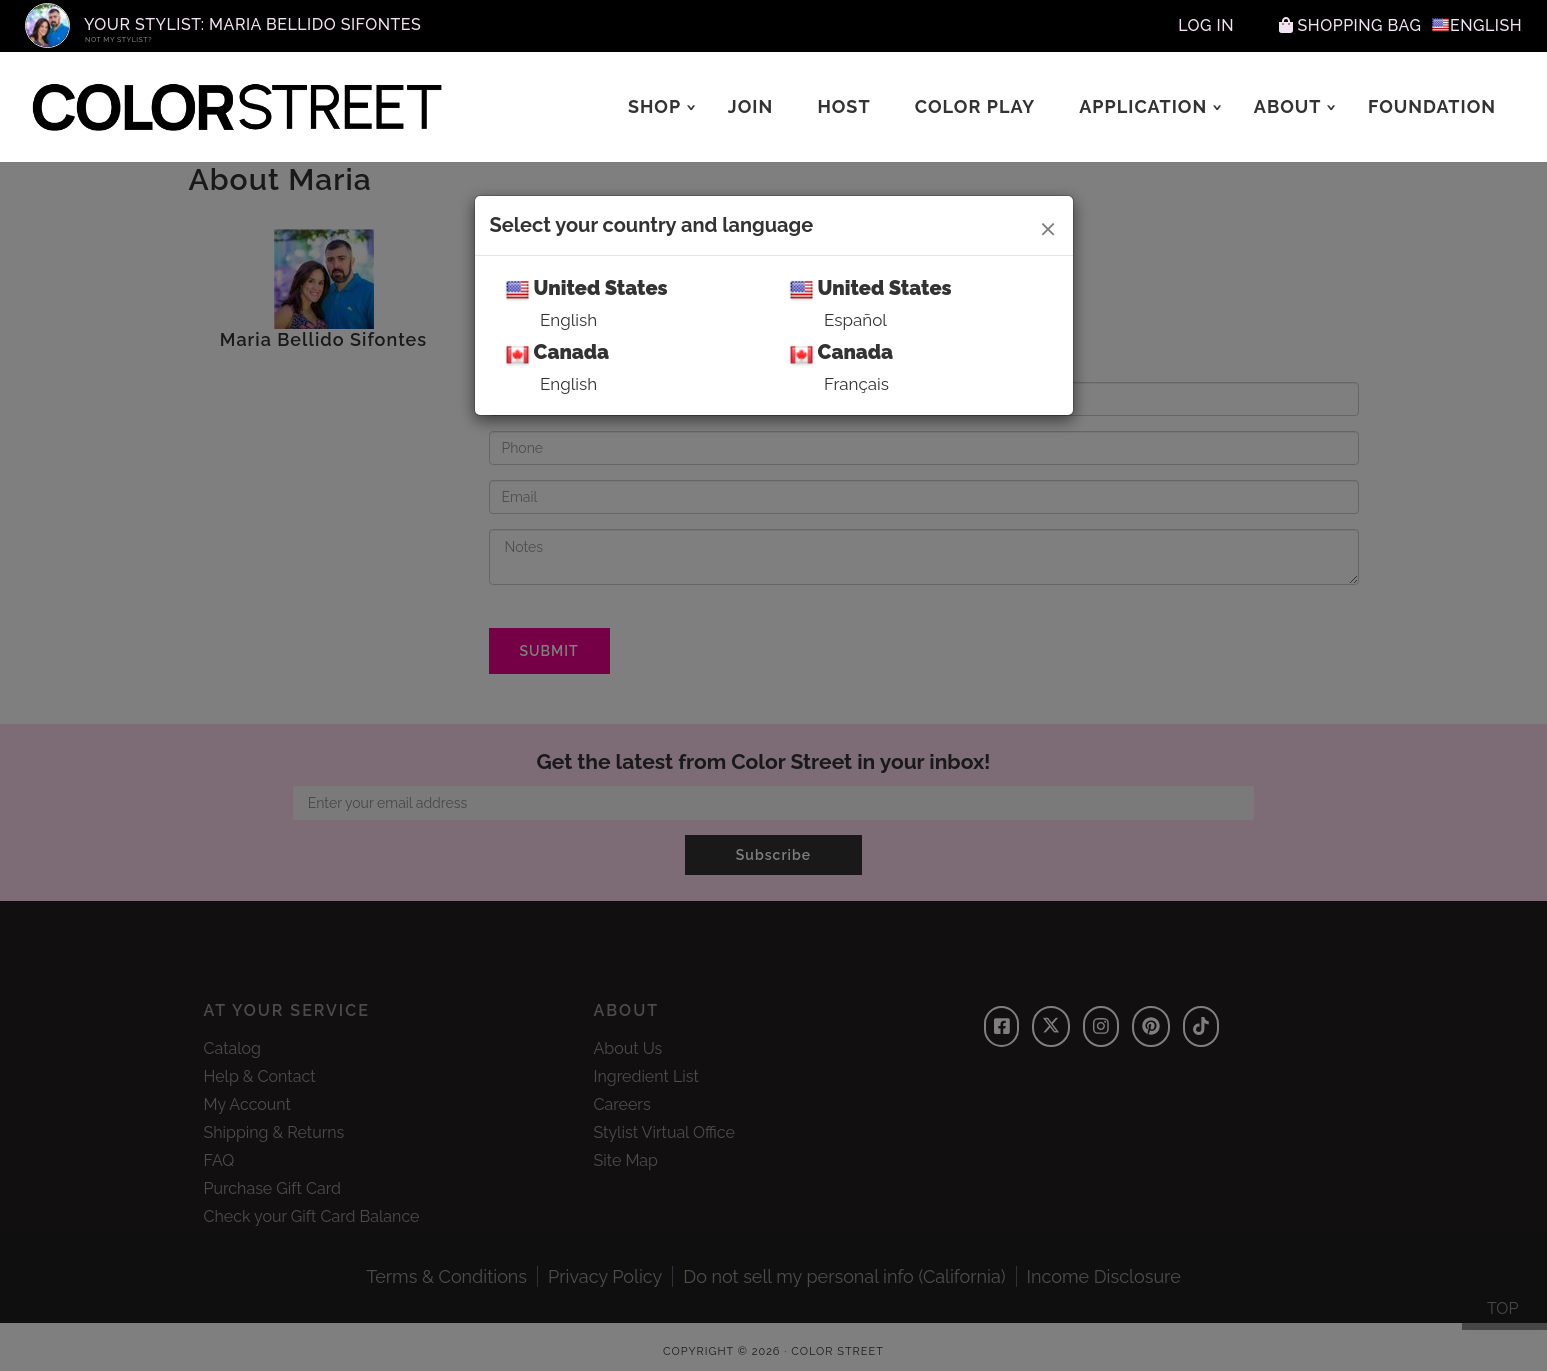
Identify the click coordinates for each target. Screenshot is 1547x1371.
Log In (1206, 25)
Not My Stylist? (118, 39)
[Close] (1048, 226)
